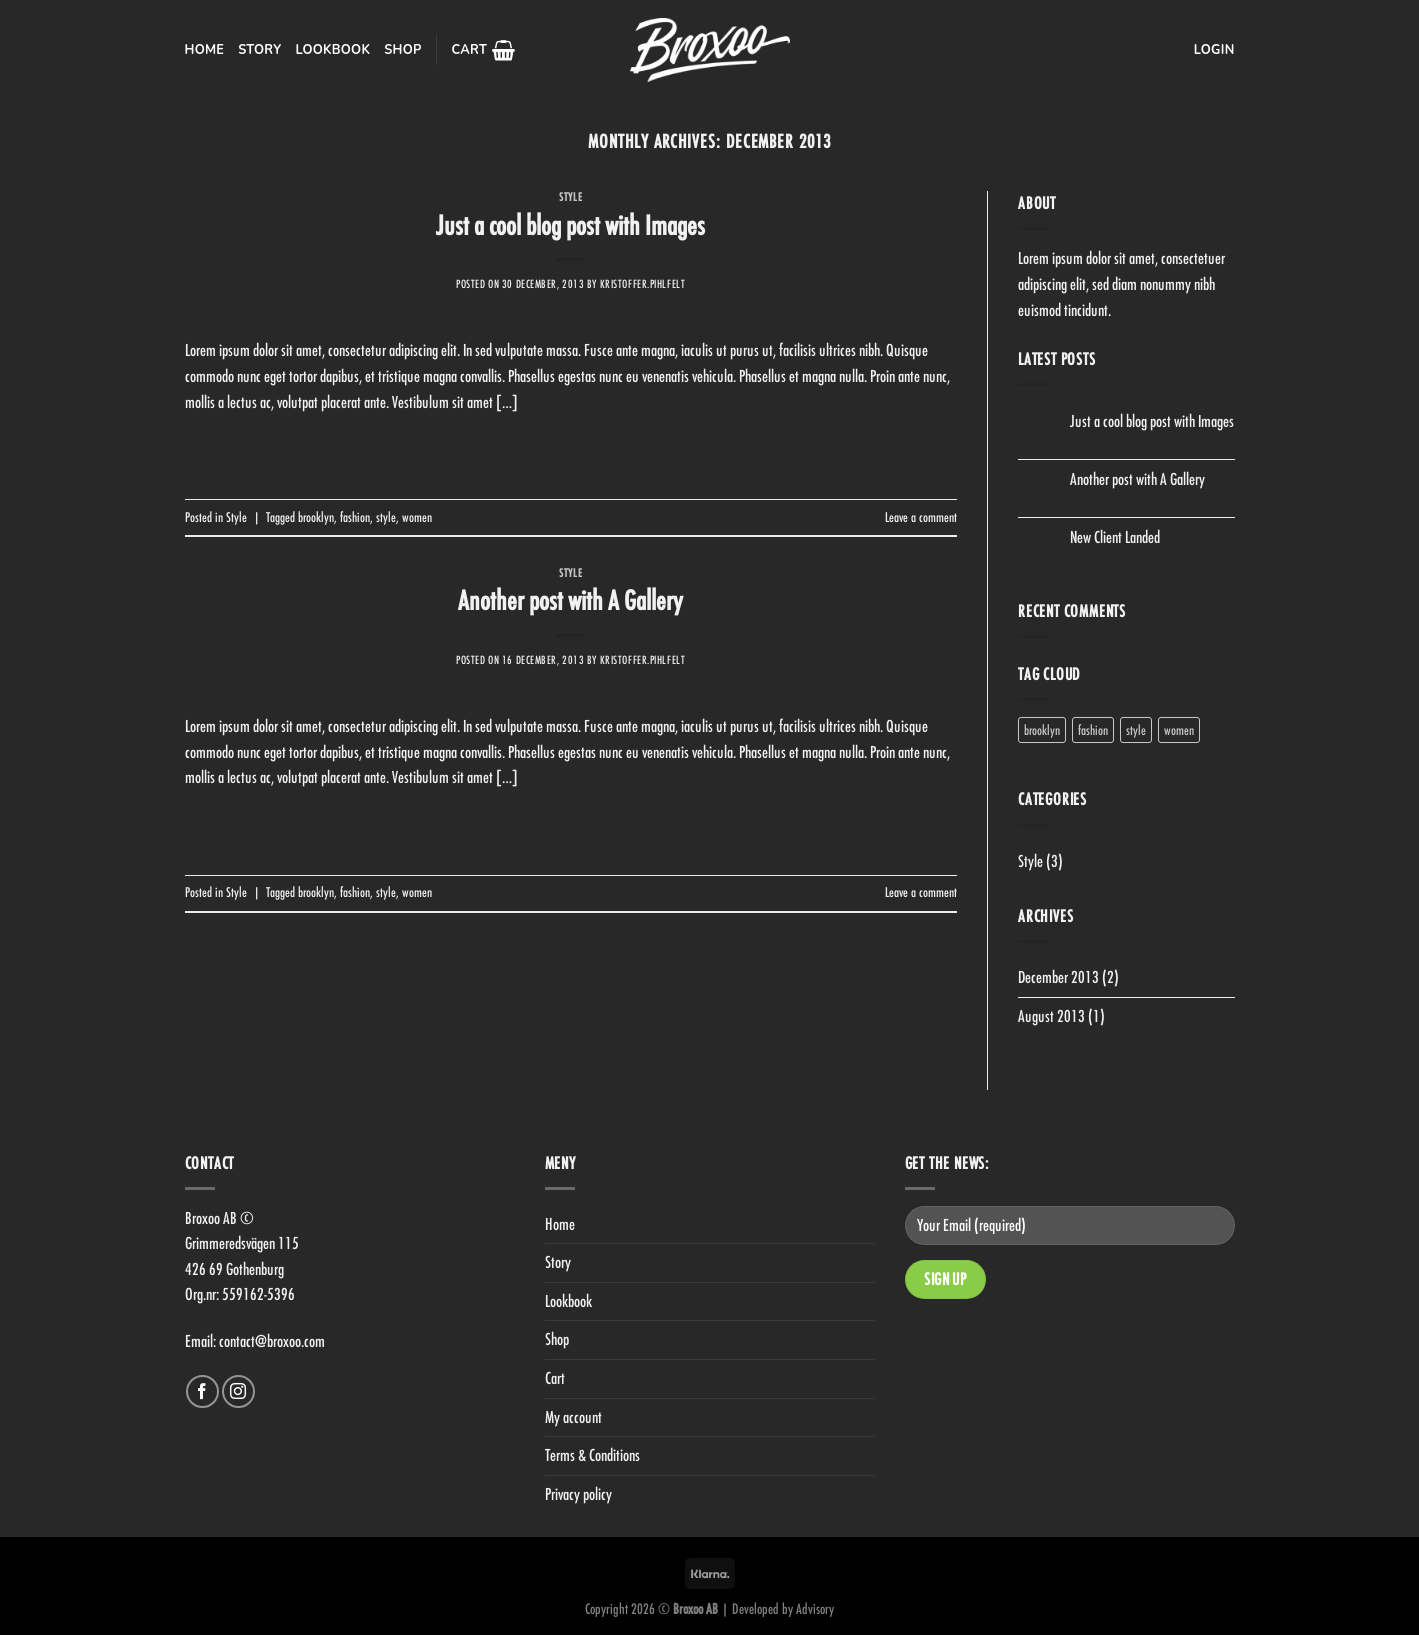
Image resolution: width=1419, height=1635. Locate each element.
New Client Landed (1115, 537)
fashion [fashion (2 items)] (1093, 730)
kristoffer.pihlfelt (643, 283)
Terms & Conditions (592, 1455)
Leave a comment (921, 517)
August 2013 (1051, 1016)
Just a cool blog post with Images (570, 225)
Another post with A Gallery (570, 600)
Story (259, 50)
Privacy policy (578, 1494)
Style (570, 196)
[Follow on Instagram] (238, 1391)
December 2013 (1058, 977)
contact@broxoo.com (272, 1341)
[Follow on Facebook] (202, 1391)
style (386, 517)
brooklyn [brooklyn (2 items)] (1042, 730)
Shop (402, 50)
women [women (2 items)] (1179, 730)
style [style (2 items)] (1136, 730)
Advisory (815, 1608)
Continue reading (571, 447)
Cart (555, 1378)
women (417, 517)
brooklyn (316, 517)
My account (573, 1417)
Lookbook (332, 50)
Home (205, 50)
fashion (355, 517)
